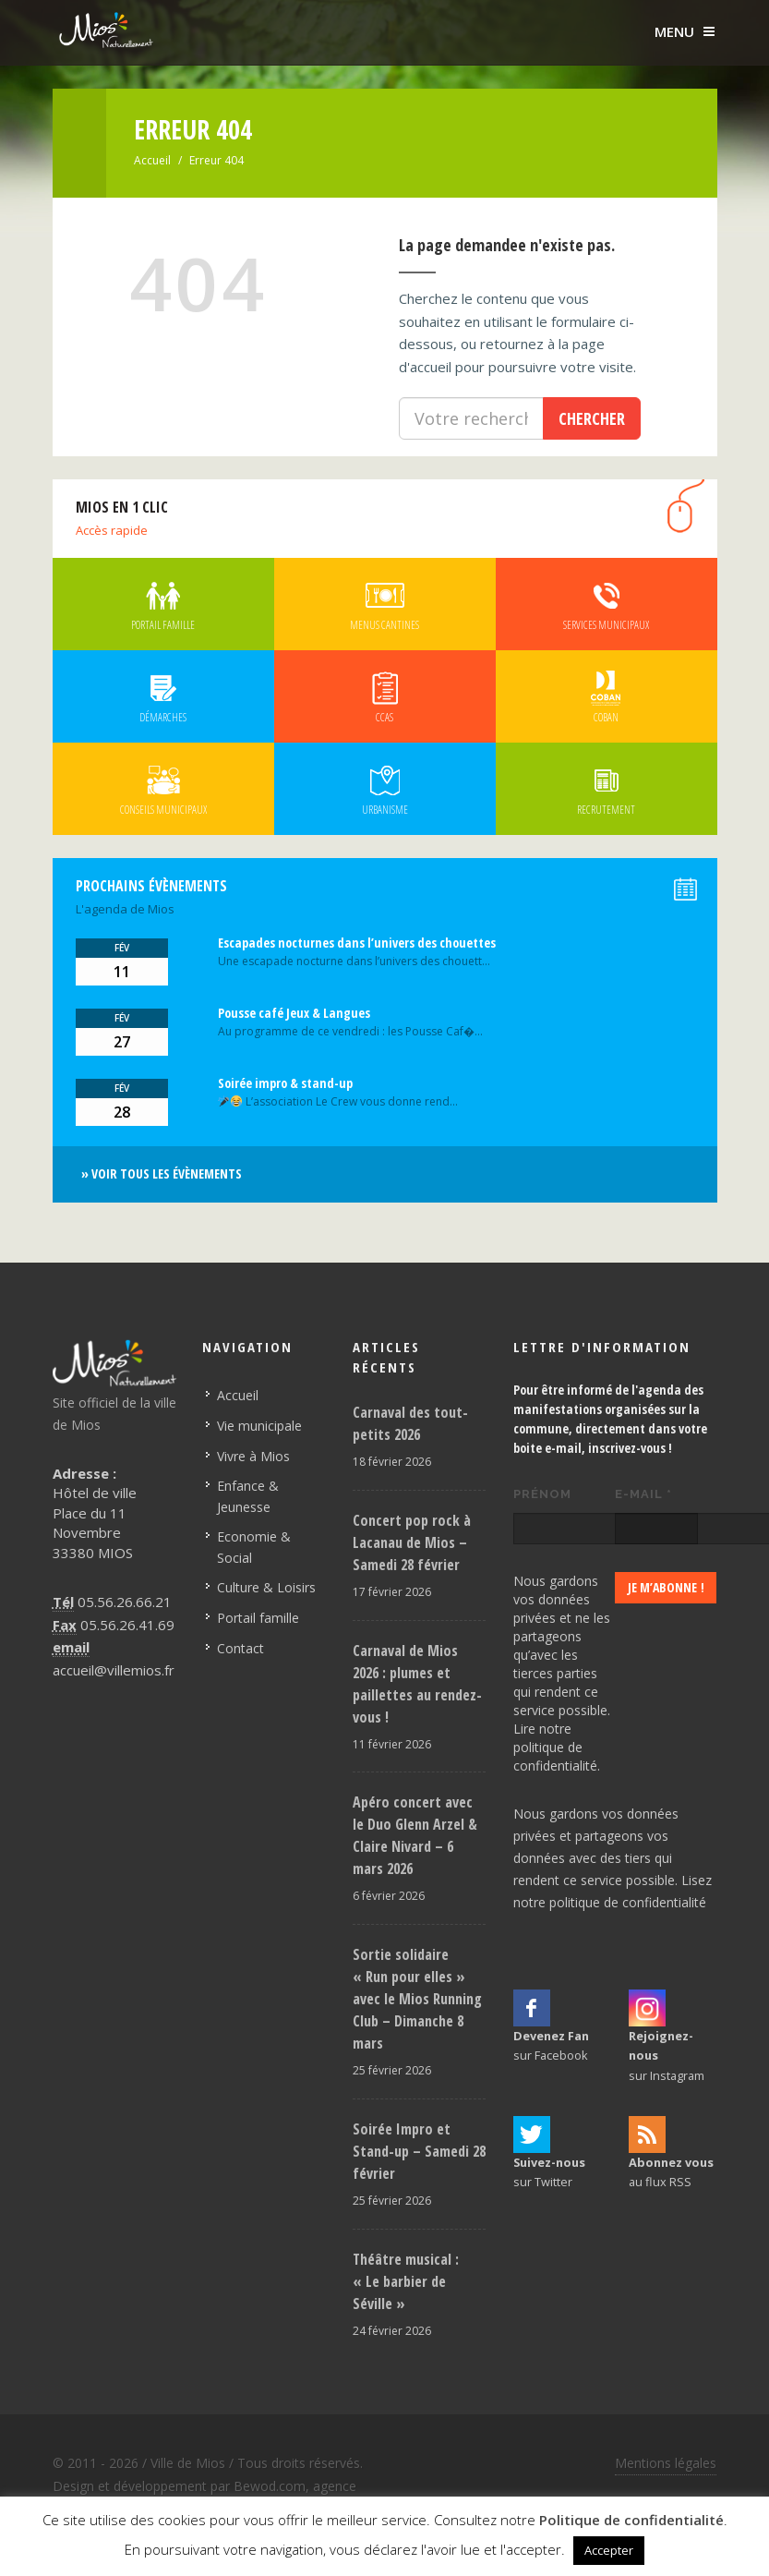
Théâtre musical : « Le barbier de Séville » (406, 2281)
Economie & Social (254, 1547)
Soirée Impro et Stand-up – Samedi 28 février (419, 2151)
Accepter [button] (608, 2550)
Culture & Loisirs (266, 1587)
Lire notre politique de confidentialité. (556, 1747)
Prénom (542, 1494)
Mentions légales (665, 2463)
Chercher (592, 418)
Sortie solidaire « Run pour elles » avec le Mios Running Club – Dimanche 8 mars (417, 1998)
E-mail (643, 1494)
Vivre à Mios (253, 1456)
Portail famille (258, 1618)
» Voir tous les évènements (161, 1173)
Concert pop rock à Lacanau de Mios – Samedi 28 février (412, 1542)
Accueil (152, 160)
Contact (240, 1648)
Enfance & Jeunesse (248, 1496)
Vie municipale (259, 1425)
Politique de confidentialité (631, 2519)
